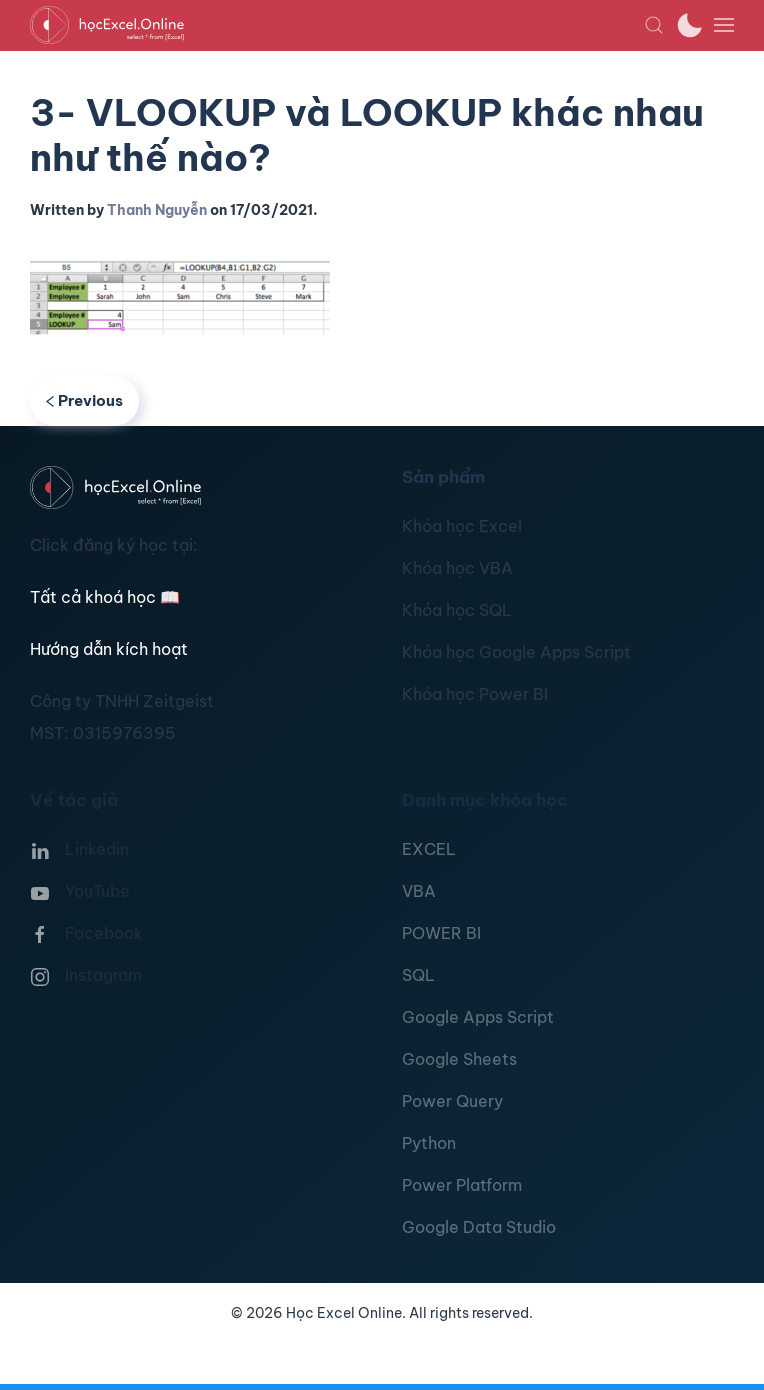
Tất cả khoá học (105, 597)
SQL (418, 975)
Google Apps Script (478, 1017)
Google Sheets (459, 1059)
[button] (654, 25)
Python (429, 1143)
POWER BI (441, 933)
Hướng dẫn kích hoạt (109, 649)
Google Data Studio (479, 1227)
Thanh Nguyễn (157, 210)
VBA (419, 891)
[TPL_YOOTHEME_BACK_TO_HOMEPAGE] (337, 25)
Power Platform (462, 1185)
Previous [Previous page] (84, 400)
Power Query (452, 1101)
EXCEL (429, 849)
